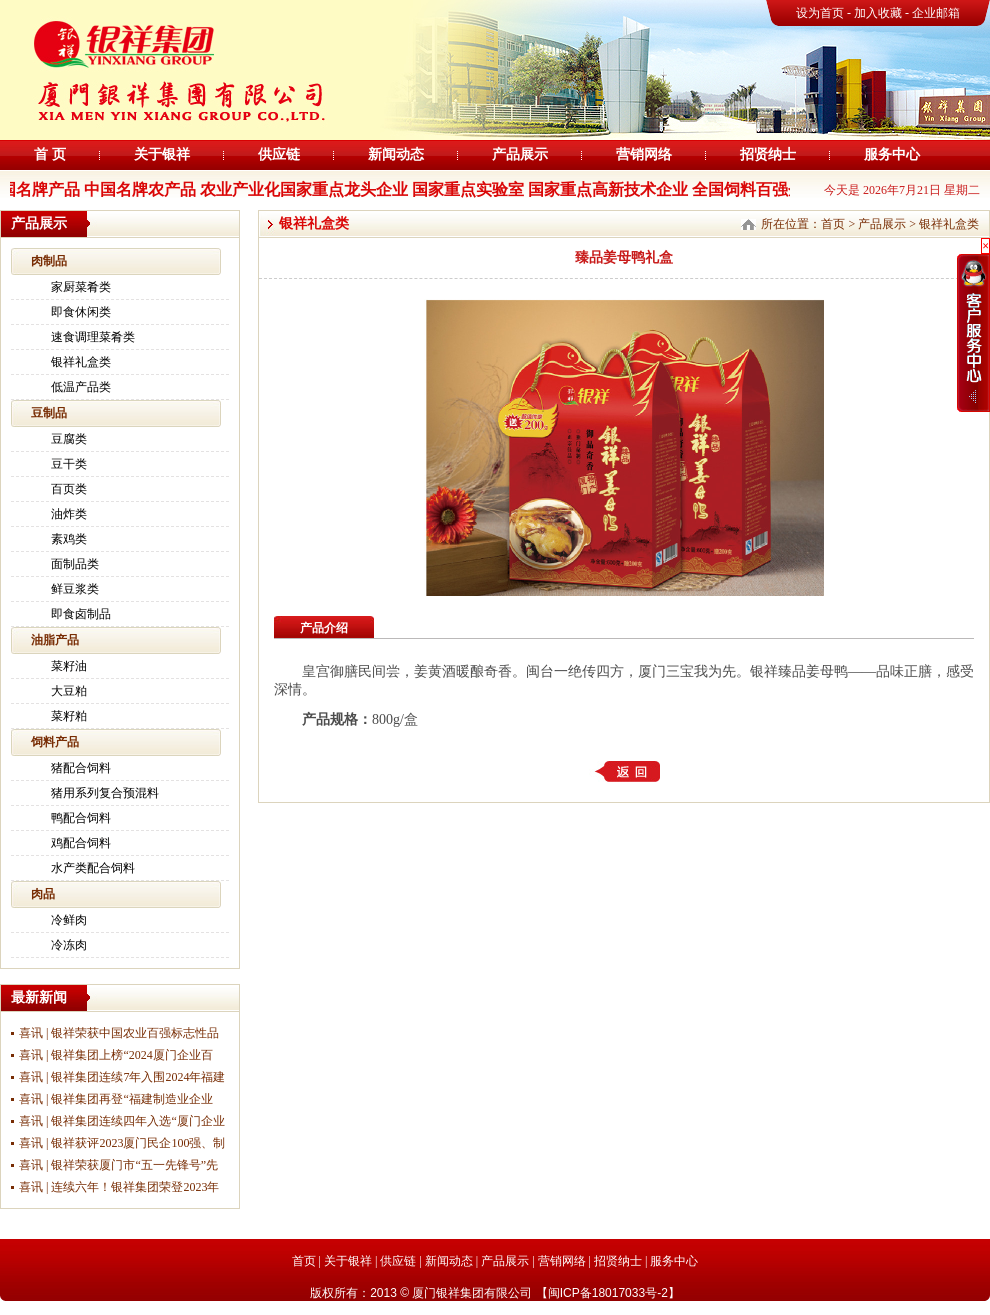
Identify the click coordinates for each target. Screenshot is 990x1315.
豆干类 (69, 464)
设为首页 (820, 13)
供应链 (279, 154)
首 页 (50, 154)
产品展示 (520, 154)
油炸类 (69, 514)
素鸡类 (69, 539)
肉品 (43, 894)
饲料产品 (55, 742)
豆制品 (49, 413)
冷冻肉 (69, 945)
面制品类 (75, 564)
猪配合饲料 (81, 768)
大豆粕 (69, 691)
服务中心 (892, 154)
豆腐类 (69, 439)
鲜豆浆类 (75, 589)
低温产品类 (81, 387)
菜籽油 (69, 666)
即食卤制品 (81, 614)
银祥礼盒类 (81, 362)
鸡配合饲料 (81, 843)
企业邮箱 (936, 13)
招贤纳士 (768, 154)
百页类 (69, 489)
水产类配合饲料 (93, 868)
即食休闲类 (81, 312)
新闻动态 (396, 154)
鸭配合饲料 (81, 818)
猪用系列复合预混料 (105, 793)
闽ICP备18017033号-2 (608, 1293)
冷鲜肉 (69, 920)
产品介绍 (324, 628)
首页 (833, 224)
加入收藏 (879, 13)
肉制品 (49, 261)
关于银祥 (162, 154)
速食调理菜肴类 (93, 337)
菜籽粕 (69, 716)
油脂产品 (55, 640)
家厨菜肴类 (81, 287)
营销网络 (644, 154)
